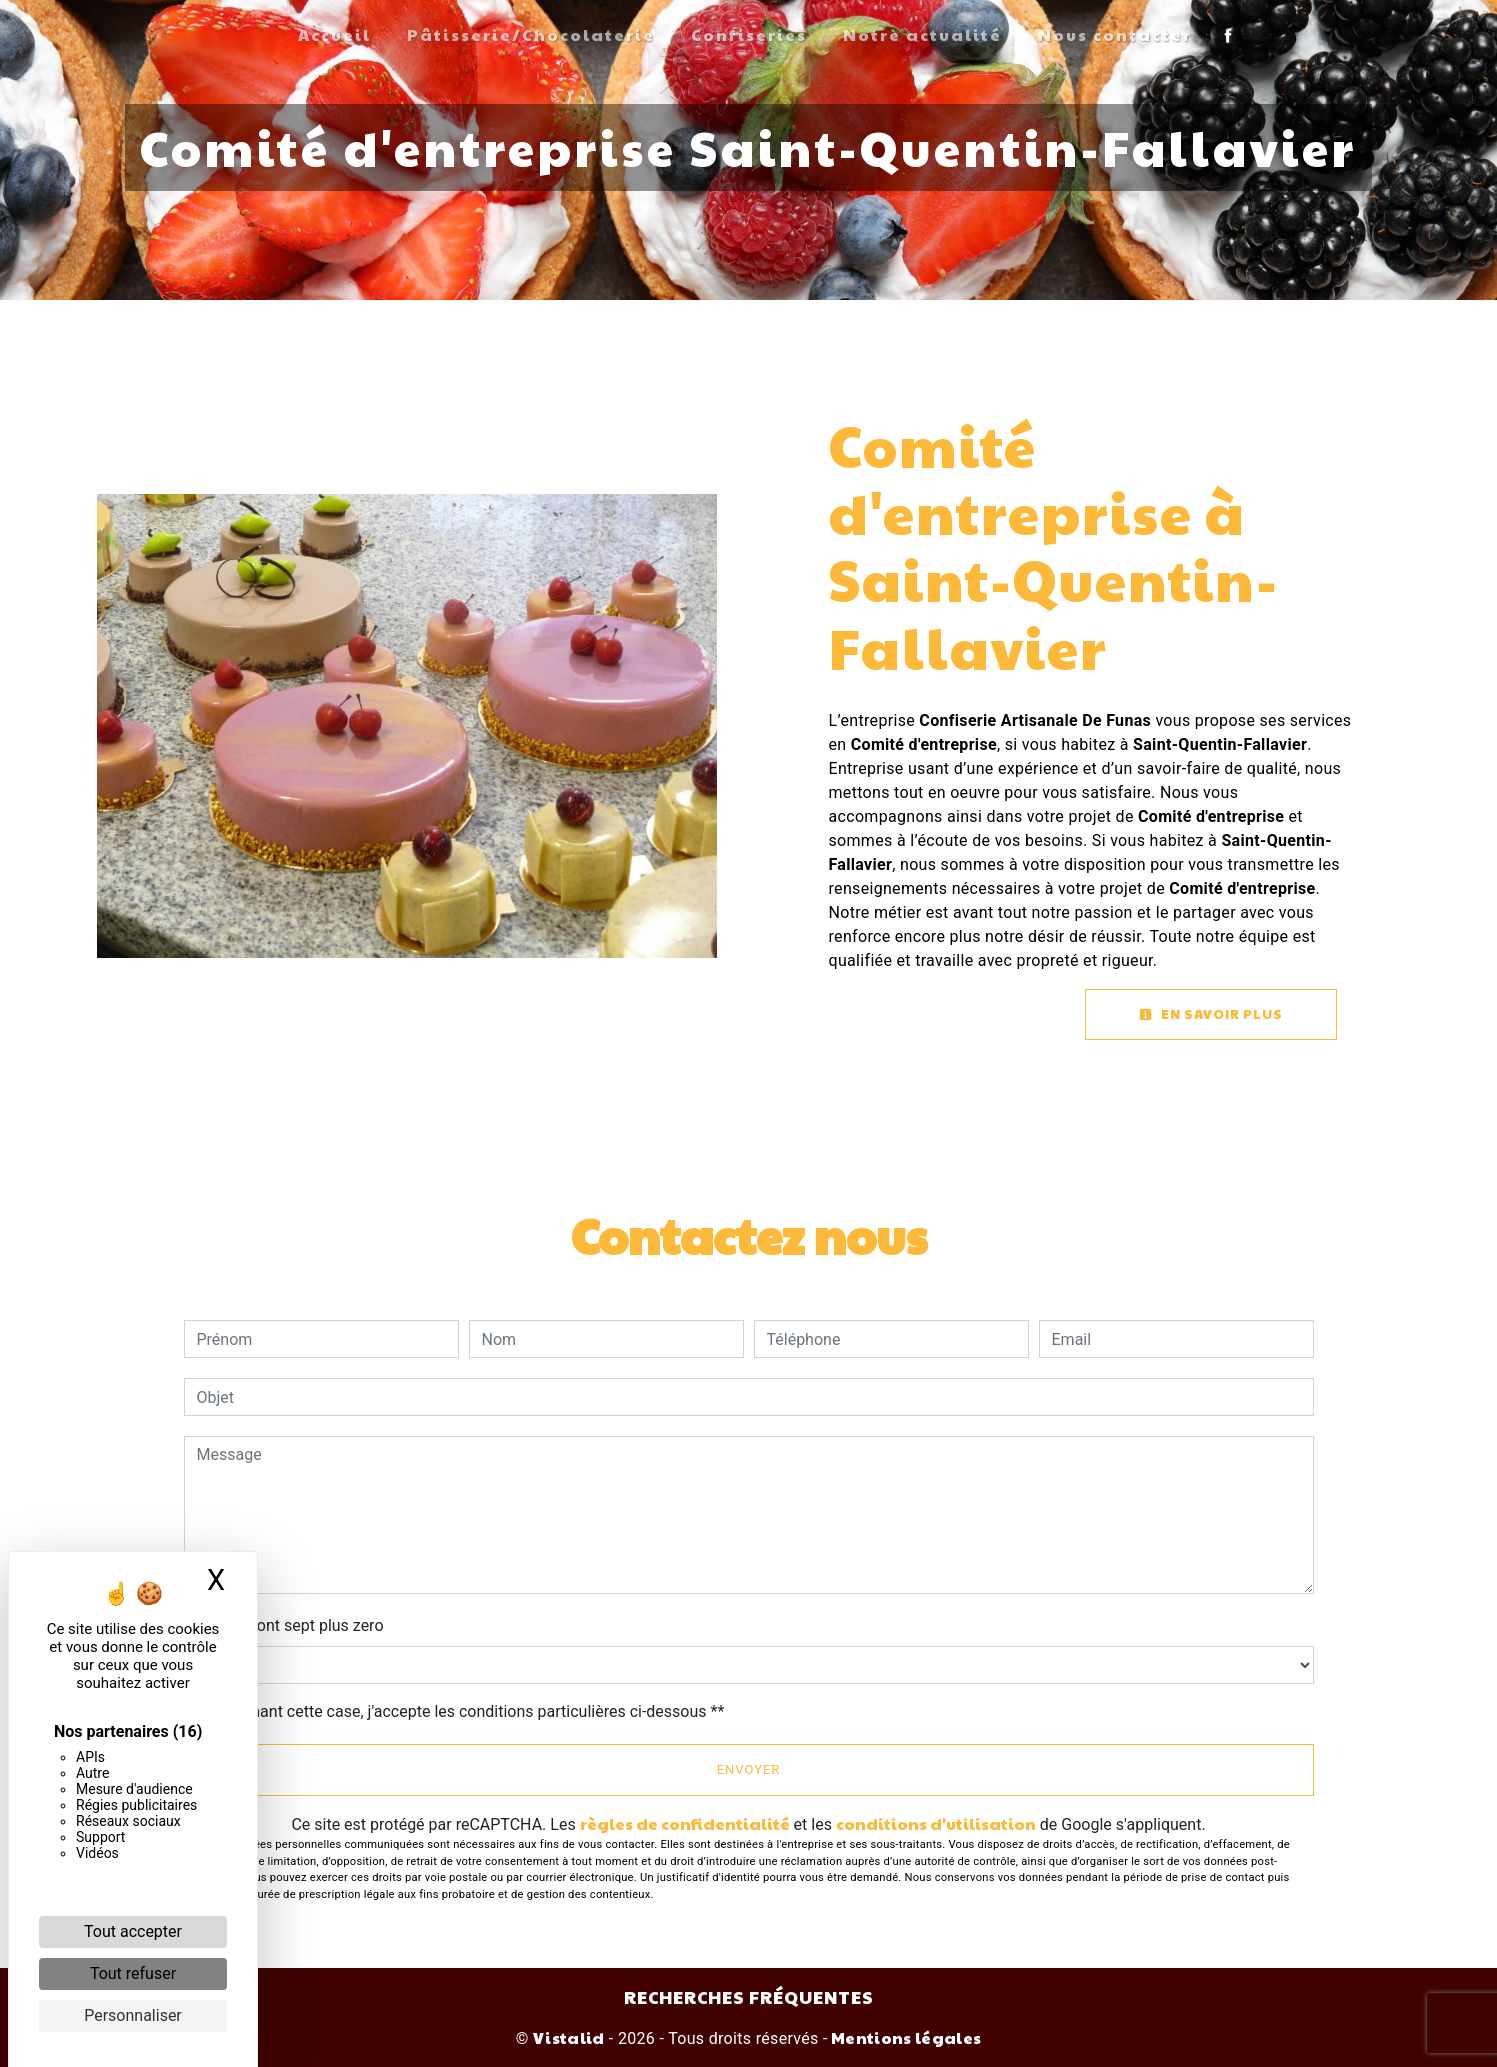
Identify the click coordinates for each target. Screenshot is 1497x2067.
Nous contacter (1115, 34)
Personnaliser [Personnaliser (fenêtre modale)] (133, 2015)
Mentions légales (904, 2037)
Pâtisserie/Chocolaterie (531, 34)
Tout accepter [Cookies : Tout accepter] (133, 1931)
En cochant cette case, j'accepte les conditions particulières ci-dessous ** (464, 1711)
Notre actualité (922, 34)
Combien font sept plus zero (284, 1625)
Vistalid (569, 2037)
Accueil (334, 34)
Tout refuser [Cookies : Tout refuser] (133, 1973)
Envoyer (749, 1769)
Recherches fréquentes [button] (749, 1996)
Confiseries (749, 34)
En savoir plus (1211, 1014)
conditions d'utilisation (936, 1823)
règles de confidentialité (685, 1823)
